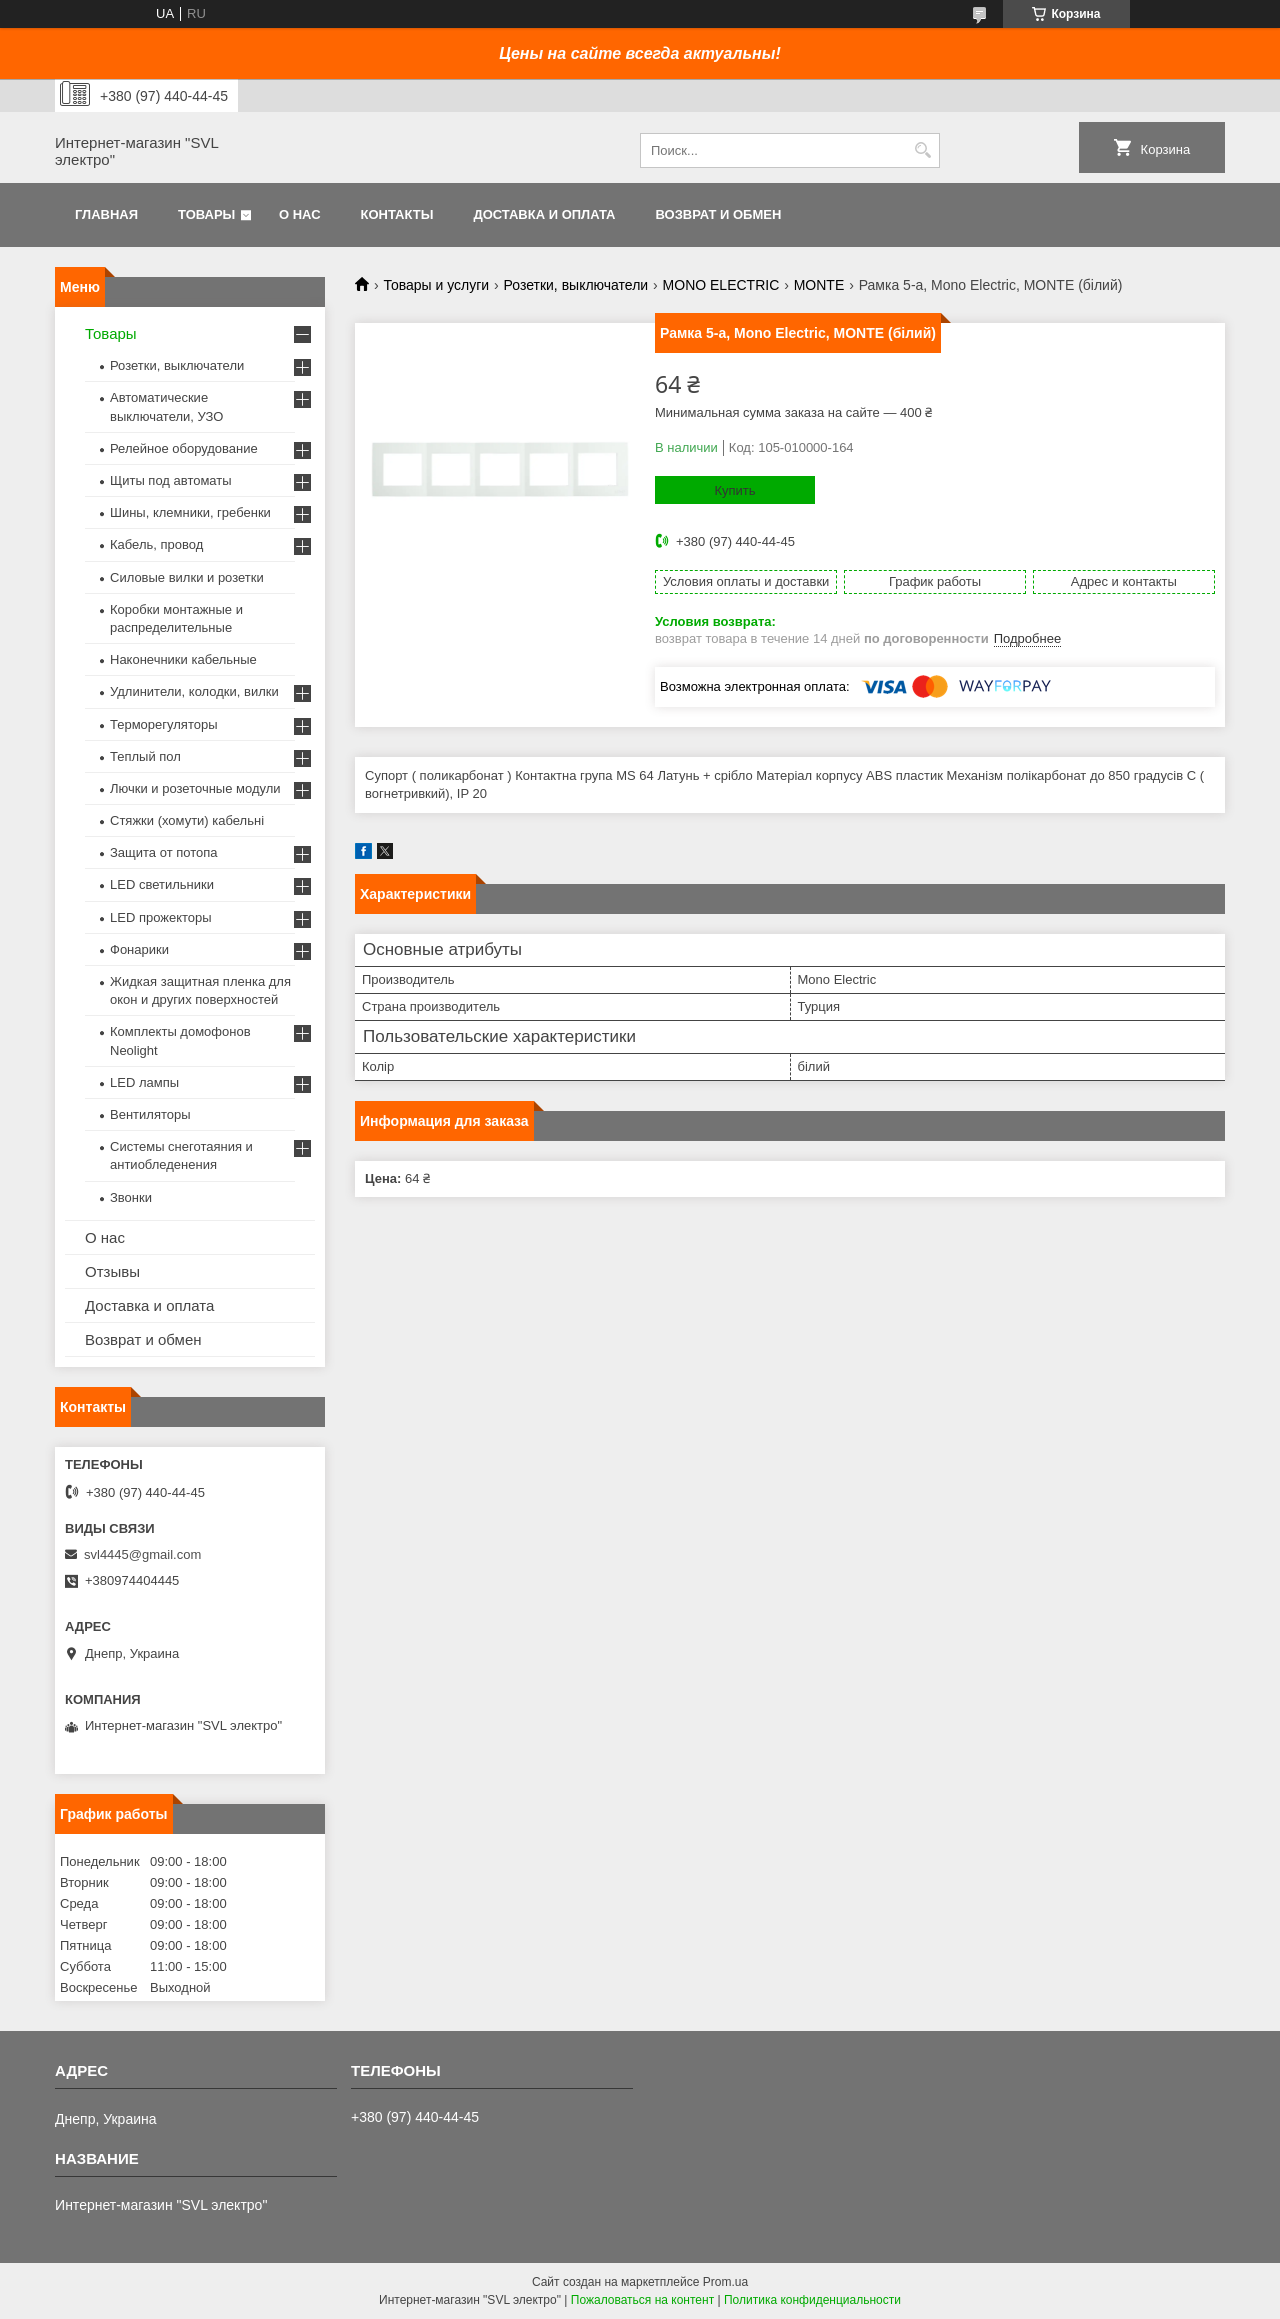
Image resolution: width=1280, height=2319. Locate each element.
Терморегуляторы (164, 724)
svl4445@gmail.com (142, 1554)
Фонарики (139, 949)
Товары (206, 214)
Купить (734, 490)
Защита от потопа (164, 852)
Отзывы (112, 1271)
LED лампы (144, 1082)
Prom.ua (725, 2282)
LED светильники (162, 884)
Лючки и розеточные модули (195, 788)
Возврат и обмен (718, 214)
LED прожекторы (161, 917)
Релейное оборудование (184, 448)
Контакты (397, 214)
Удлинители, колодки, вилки (194, 691)
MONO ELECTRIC (721, 285)
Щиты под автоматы (171, 480)
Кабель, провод (156, 544)
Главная (106, 214)
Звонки (131, 1197)
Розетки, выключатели (576, 285)
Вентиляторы (150, 1114)
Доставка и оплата (544, 214)
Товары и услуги (436, 285)
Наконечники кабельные (183, 659)
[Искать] (922, 150)
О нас (300, 214)
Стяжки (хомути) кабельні (187, 820)
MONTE (819, 285)
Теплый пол (145, 756)
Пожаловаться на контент (642, 2300)
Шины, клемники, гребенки (190, 512)
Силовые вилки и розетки (187, 577)
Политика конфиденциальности (812, 2300)
